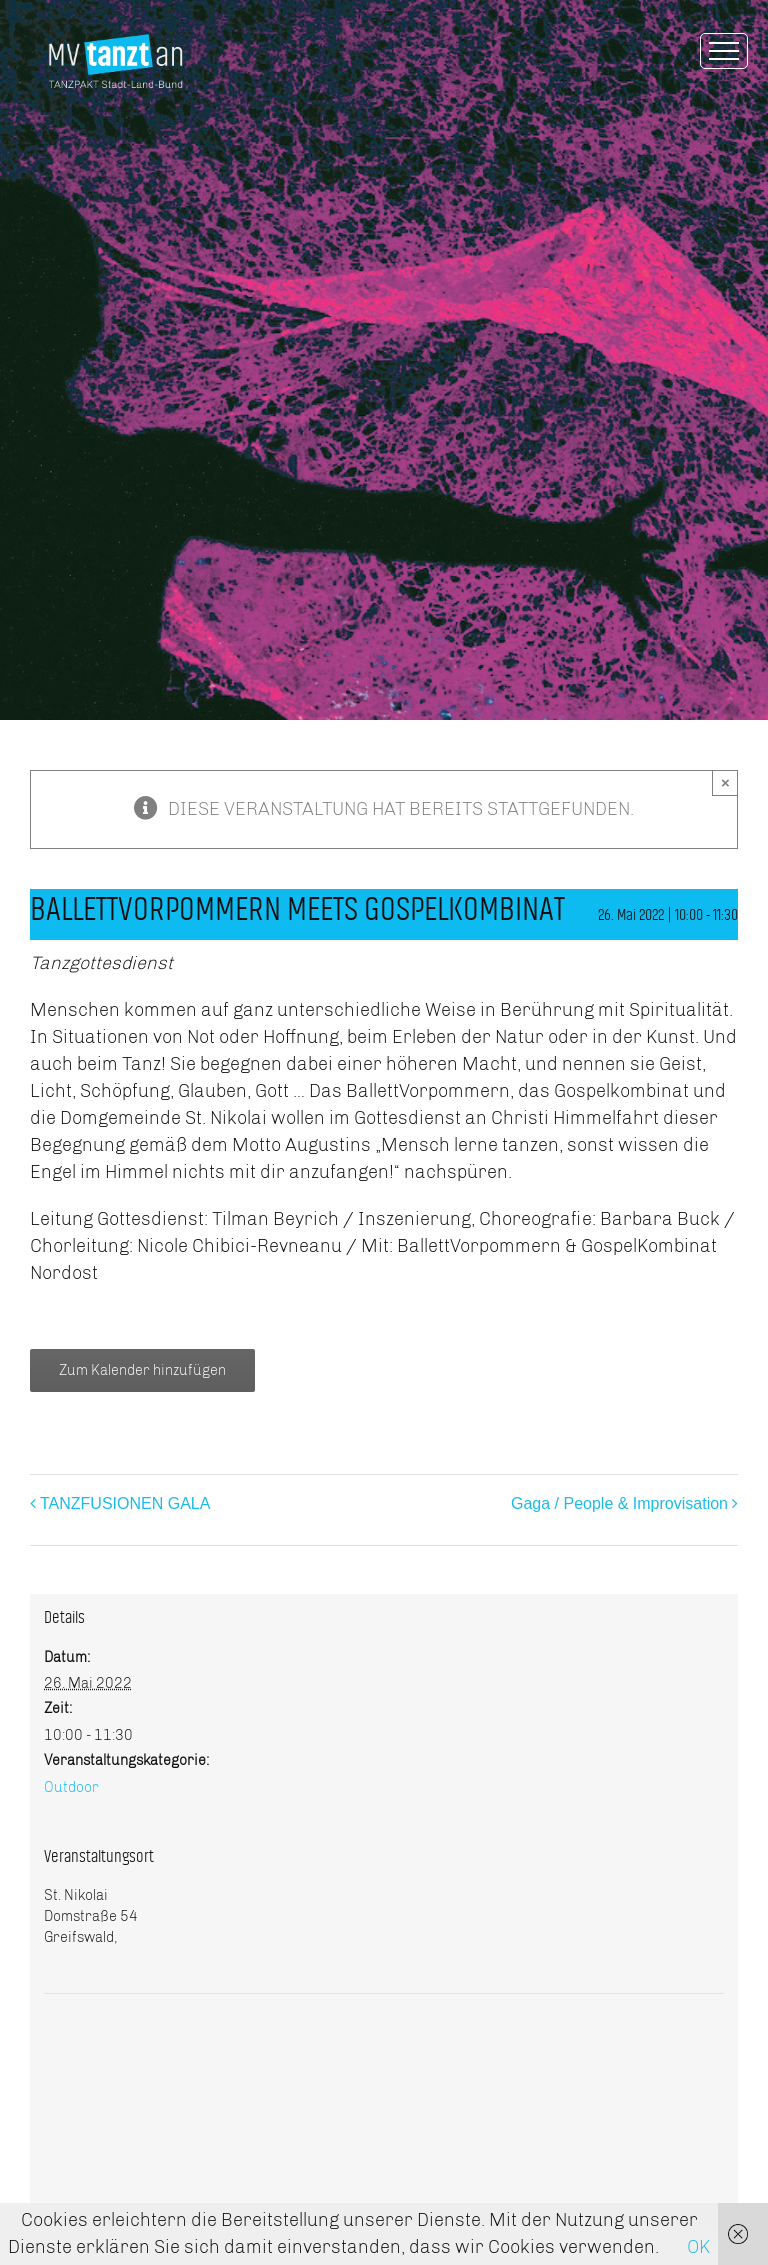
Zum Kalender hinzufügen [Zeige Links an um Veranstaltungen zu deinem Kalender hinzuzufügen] (142, 1370)
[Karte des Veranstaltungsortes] (384, 2054)
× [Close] (725, 782)
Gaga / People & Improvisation (619, 1503)
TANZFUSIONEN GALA (125, 1503)
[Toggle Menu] (724, 51)
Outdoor (71, 1787)
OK (698, 2247)
